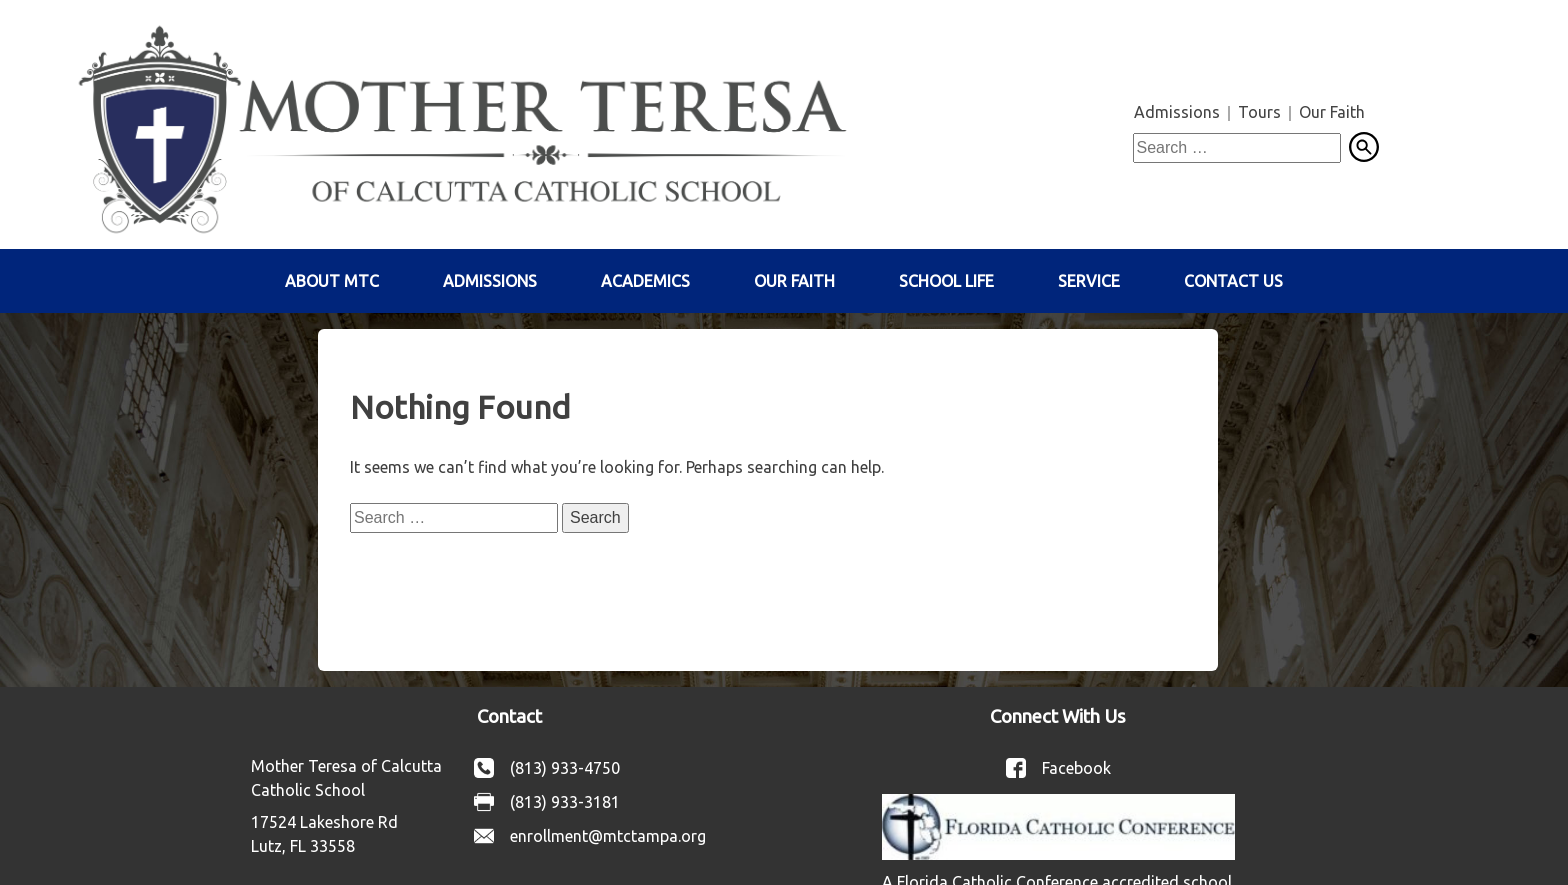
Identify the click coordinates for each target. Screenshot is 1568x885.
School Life (946, 281)
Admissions (1177, 112)
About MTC (332, 281)
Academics (645, 281)
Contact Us (1233, 281)
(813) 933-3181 (565, 802)
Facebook (1076, 768)
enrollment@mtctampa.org (608, 836)
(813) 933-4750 (565, 768)
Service (1089, 281)
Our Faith (1332, 112)
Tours (1259, 112)
